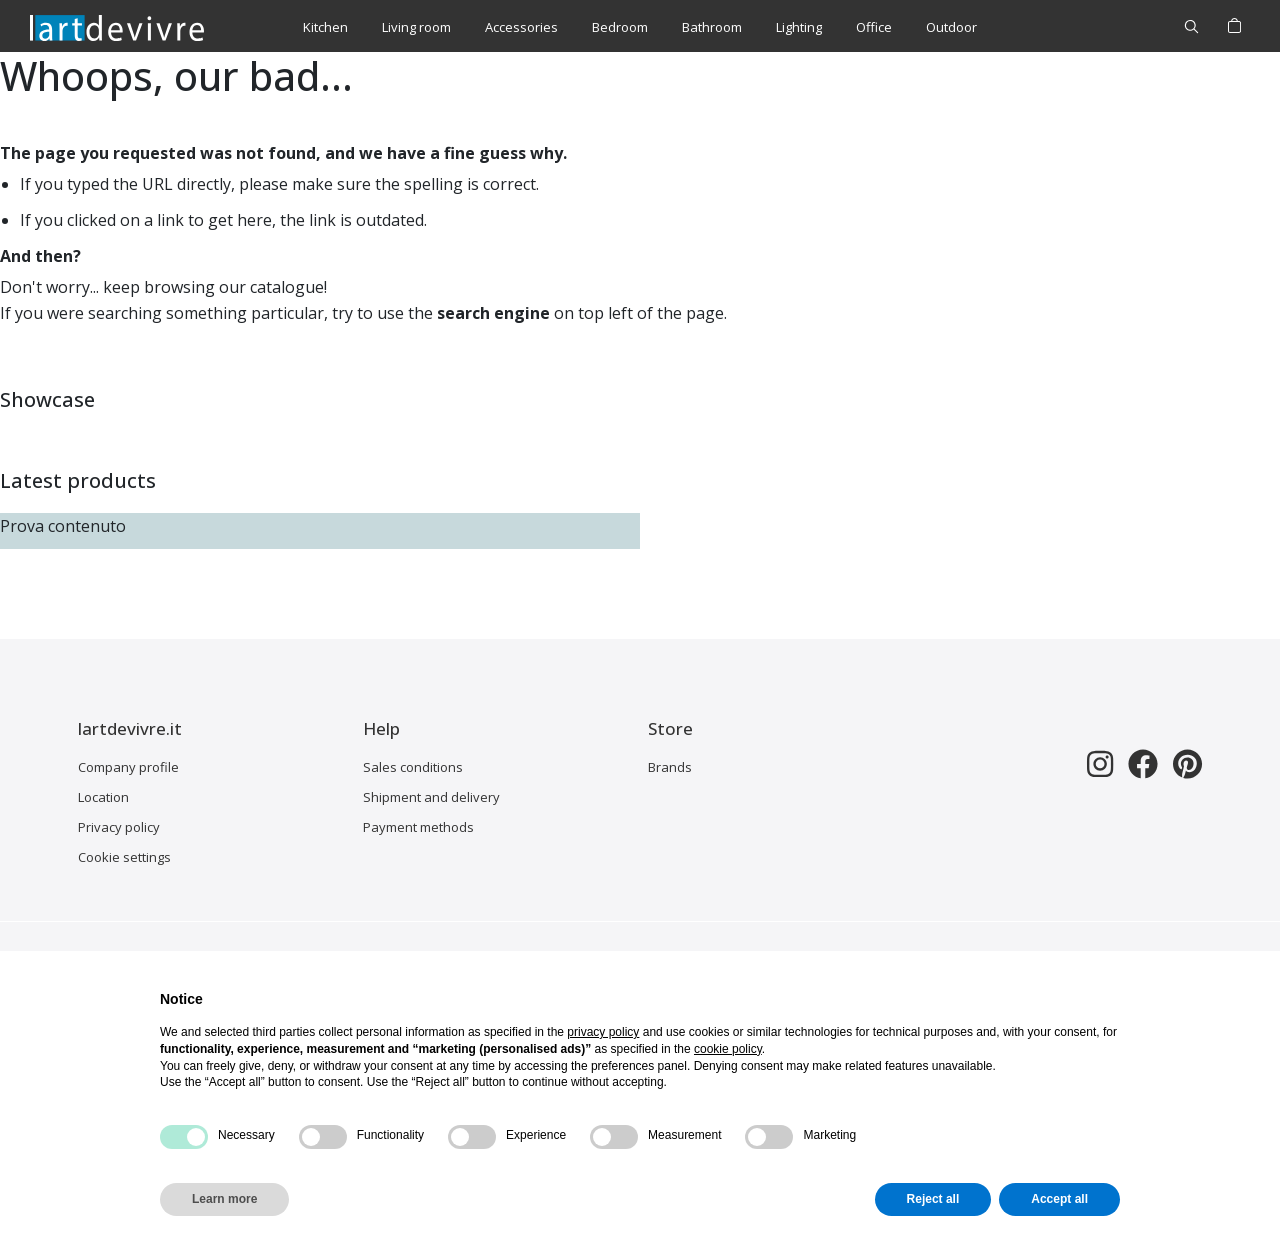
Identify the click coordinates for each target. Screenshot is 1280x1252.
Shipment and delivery (431, 797)
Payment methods (418, 827)
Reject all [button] (933, 1199)
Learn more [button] (224, 1199)
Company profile (128, 767)
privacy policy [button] (603, 1032)
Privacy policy (119, 827)
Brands (670, 767)
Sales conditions (413, 767)
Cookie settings (124, 857)
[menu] (640, 27)
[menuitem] (325, 27)
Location (103, 797)
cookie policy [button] (728, 1049)
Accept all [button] (1059, 1199)
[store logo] (117, 27)
